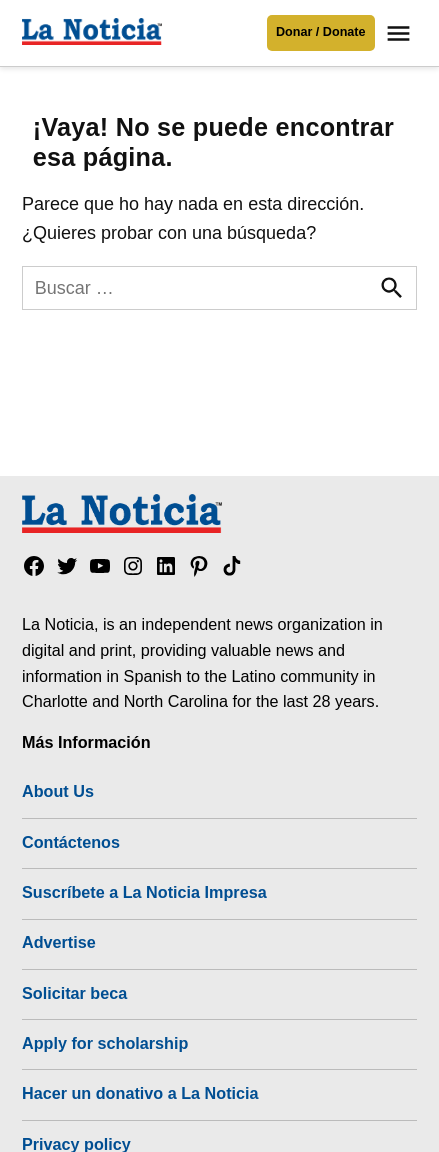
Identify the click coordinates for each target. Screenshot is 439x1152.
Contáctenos (71, 842)
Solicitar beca (74, 993)
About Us (58, 791)
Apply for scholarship (105, 1043)
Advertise (59, 942)
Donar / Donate (321, 32)
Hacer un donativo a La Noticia (140, 1093)
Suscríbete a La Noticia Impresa (144, 892)
